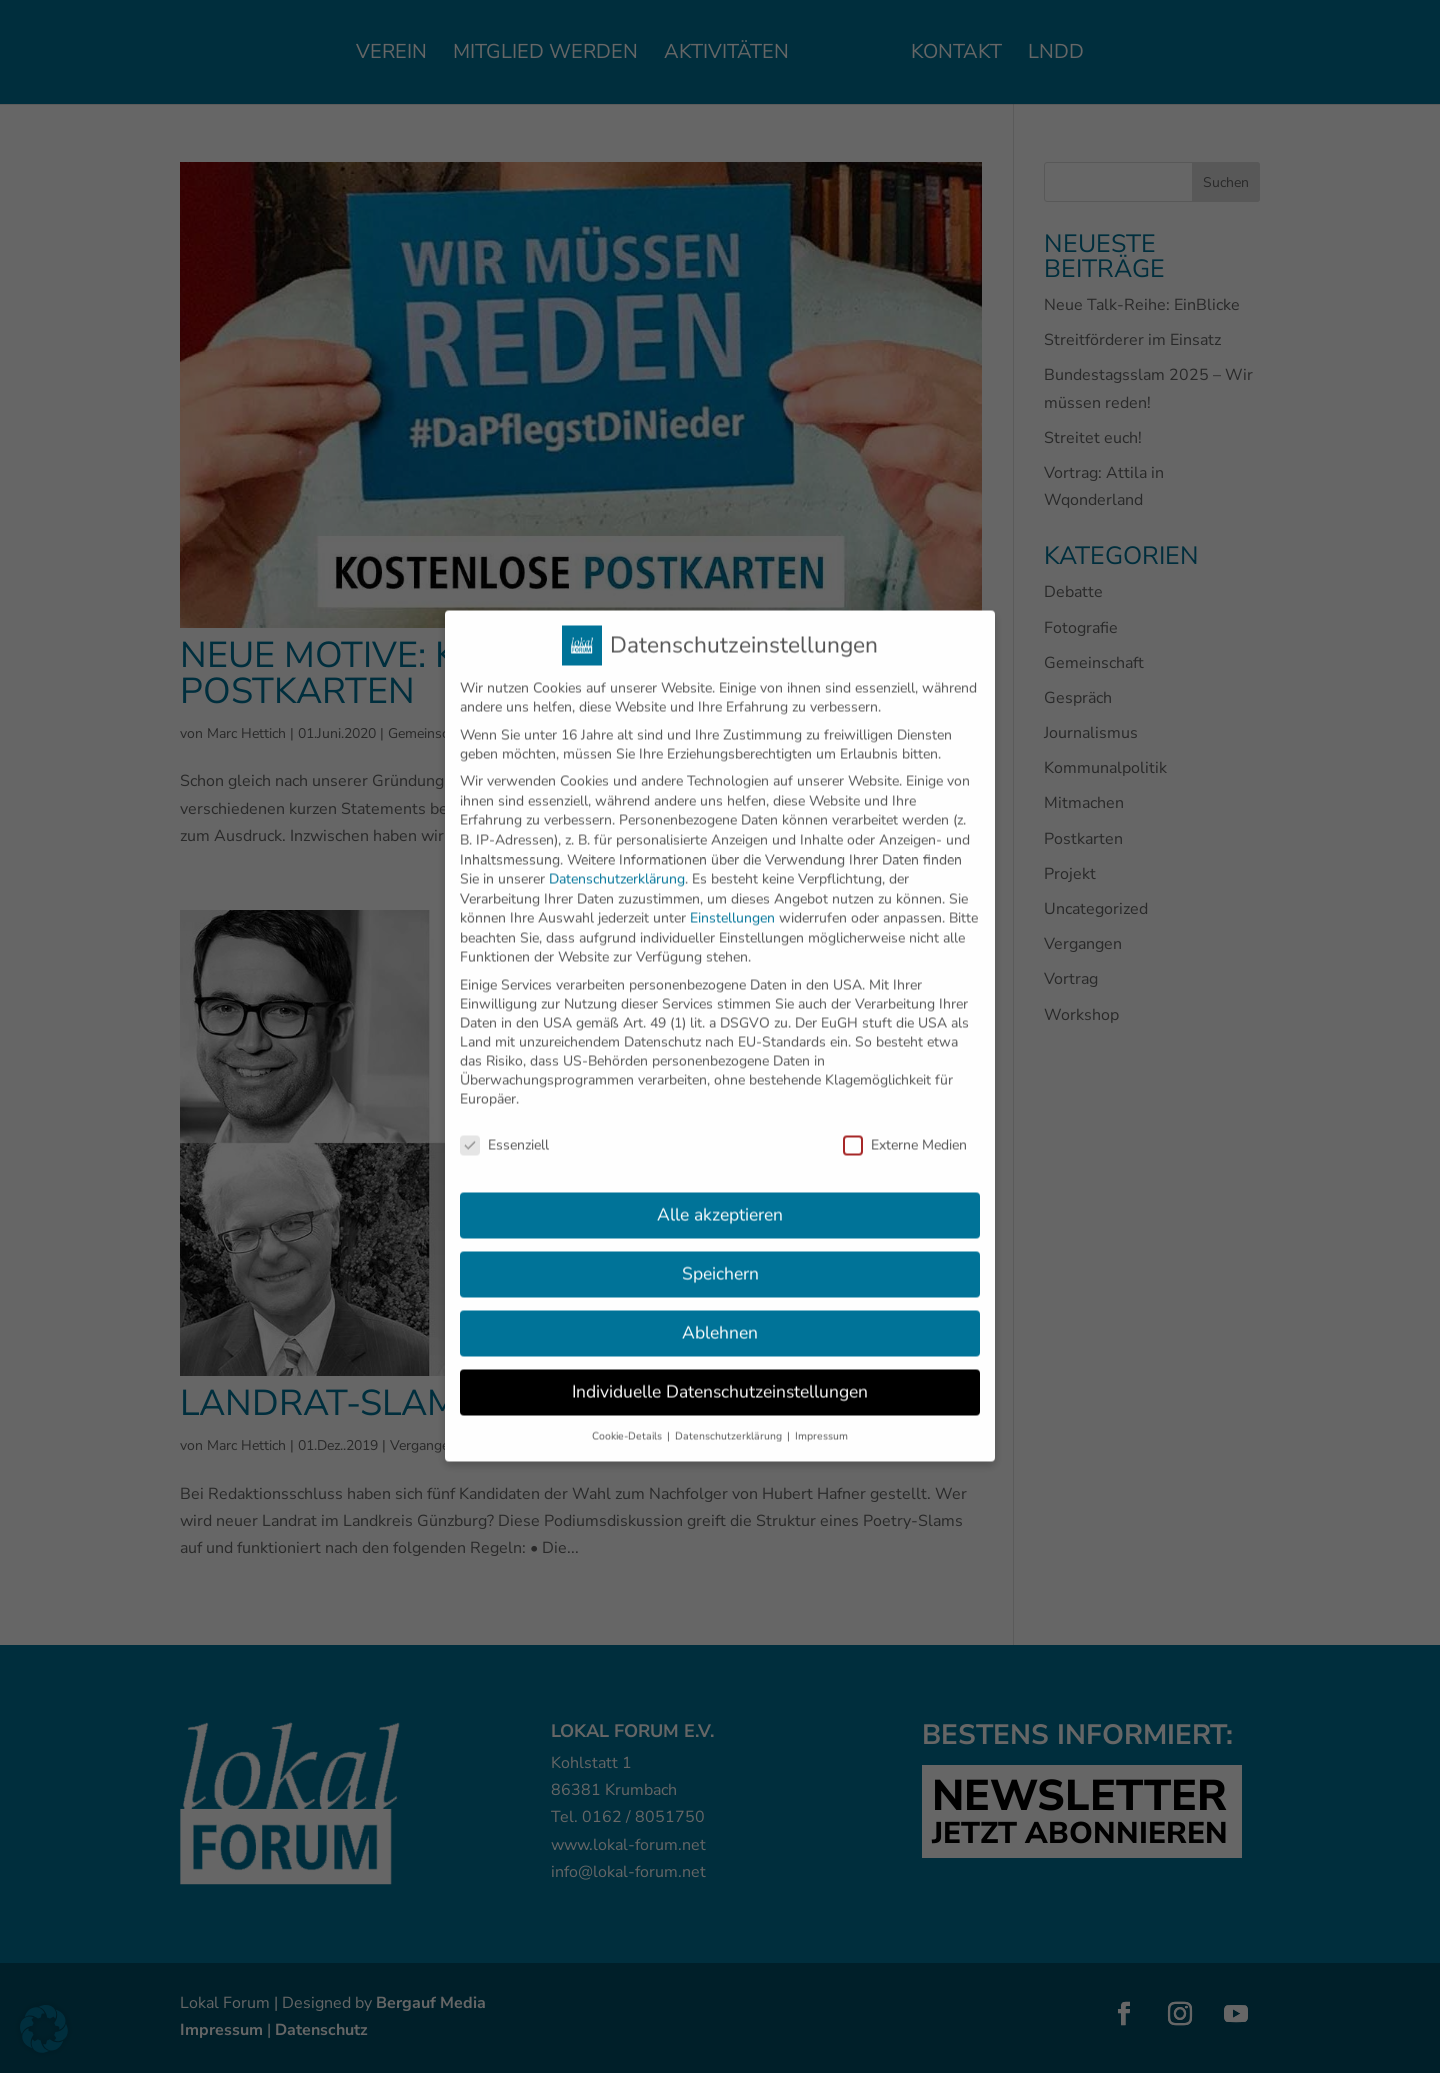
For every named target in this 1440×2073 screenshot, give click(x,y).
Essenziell (504, 1124)
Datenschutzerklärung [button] (730, 1415)
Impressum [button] (821, 1415)
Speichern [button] (720, 1254)
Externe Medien (905, 1124)
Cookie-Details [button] (628, 1415)
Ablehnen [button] (720, 1313)
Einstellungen (732, 898)
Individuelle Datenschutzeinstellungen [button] (720, 1371)
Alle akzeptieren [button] (720, 1195)
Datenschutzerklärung (617, 858)
